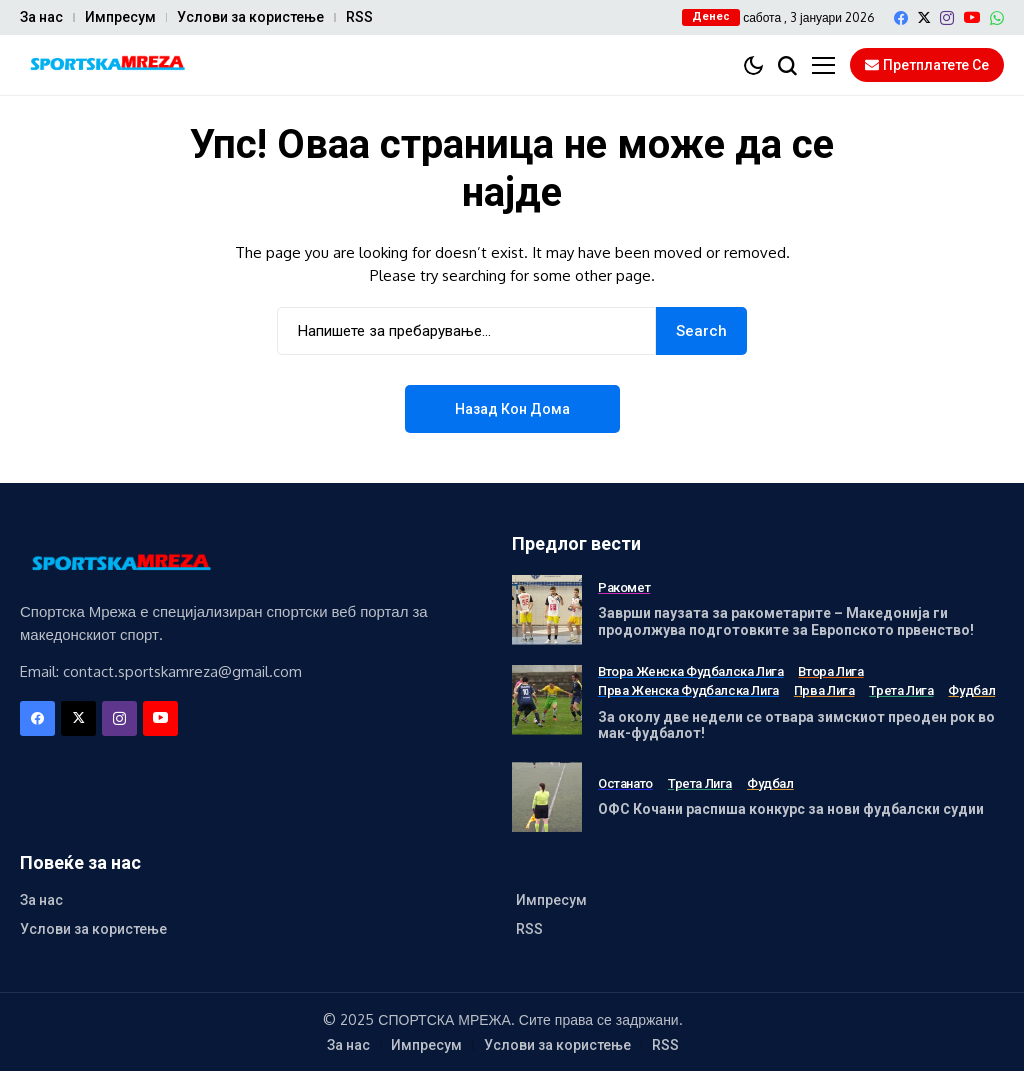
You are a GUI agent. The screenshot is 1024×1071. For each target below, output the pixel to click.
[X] (924, 17)
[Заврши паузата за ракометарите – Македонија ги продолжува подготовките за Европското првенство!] (547, 610)
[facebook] (901, 18)
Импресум (120, 17)
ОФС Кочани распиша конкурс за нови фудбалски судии (791, 809)
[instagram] (947, 18)
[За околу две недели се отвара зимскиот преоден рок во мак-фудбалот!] (547, 700)
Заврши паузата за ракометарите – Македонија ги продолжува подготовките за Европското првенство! (786, 621)
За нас (41, 17)
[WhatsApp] (997, 18)
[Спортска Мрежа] (105, 65)
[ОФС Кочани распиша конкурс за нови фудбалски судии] (547, 797)
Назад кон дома (512, 409)
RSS (359, 17)
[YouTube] (972, 17)
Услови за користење (250, 17)
